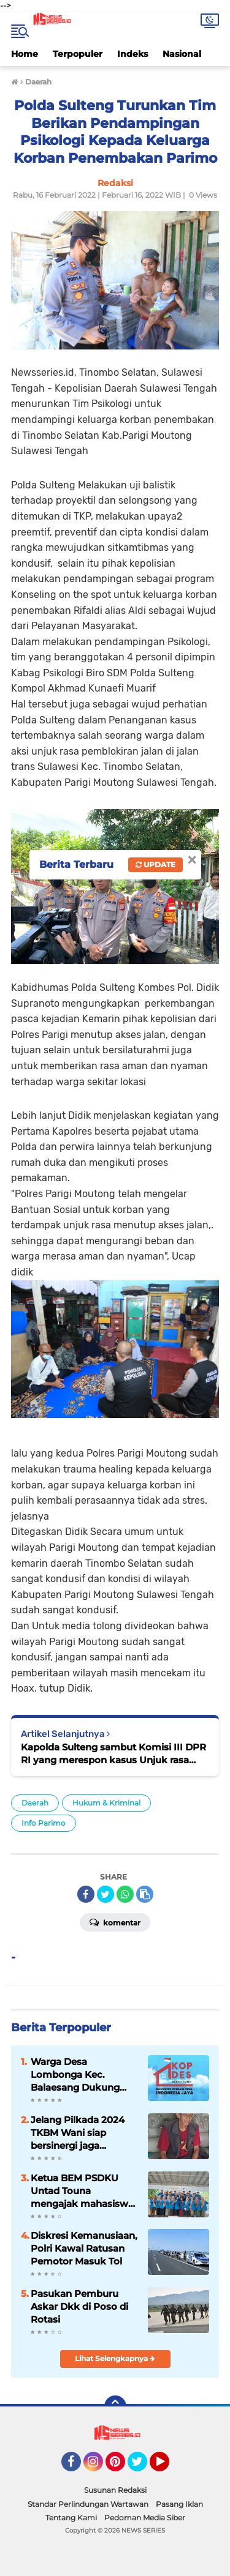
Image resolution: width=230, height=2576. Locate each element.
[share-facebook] (85, 1894)
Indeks (132, 53)
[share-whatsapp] (125, 1894)
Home (24, 53)
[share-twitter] (105, 1894)
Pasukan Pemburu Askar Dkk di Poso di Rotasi (79, 2306)
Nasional (182, 53)
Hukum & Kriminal (106, 1802)
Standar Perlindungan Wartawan (88, 2504)
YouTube (168, 2467)
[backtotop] (115, 2406)
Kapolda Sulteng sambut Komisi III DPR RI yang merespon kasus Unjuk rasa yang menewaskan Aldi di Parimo (113, 1753)
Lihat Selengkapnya (115, 2358)
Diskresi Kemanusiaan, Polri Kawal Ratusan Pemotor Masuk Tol (84, 2248)
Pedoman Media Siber (144, 2517)
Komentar (115, 1921)
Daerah (34, 1802)
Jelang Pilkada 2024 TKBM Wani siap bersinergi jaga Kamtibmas (78, 2133)
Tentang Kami (71, 2517)
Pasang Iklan (179, 2504)
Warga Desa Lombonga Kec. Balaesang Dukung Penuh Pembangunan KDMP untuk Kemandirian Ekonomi (83, 2075)
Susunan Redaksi (115, 2490)
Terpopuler (77, 53)
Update (155, 864)
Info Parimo (43, 1822)
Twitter (143, 2467)
